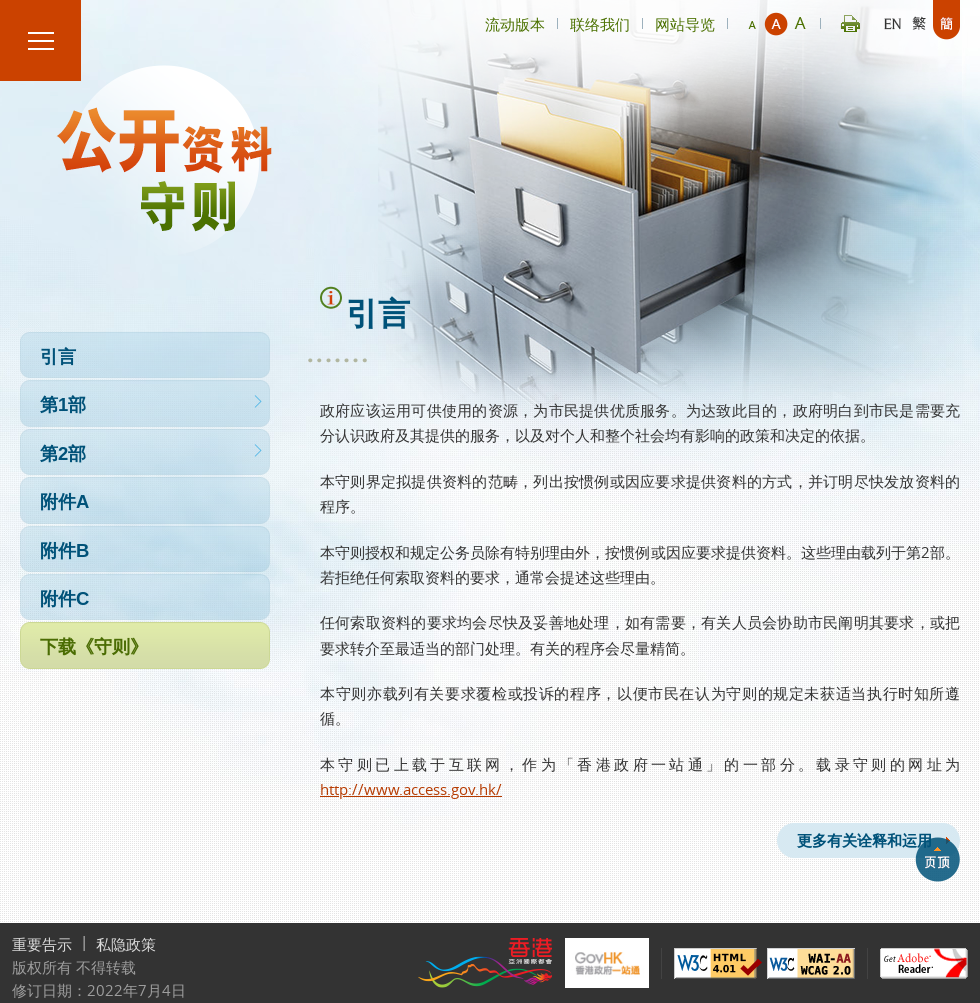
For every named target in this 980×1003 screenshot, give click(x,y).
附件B (145, 551)
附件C (145, 599)
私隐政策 (126, 944)
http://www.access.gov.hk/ (411, 789)
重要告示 (42, 944)
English (892, 20)
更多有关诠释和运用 (863, 840)
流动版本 (515, 24)
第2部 (145, 454)
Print (850, 20)
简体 (946, 20)
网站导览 (685, 24)
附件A (145, 502)
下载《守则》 (145, 647)
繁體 (919, 20)
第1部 (145, 405)
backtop (937, 858)
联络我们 (600, 24)
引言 (145, 357)
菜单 (40, 40)
